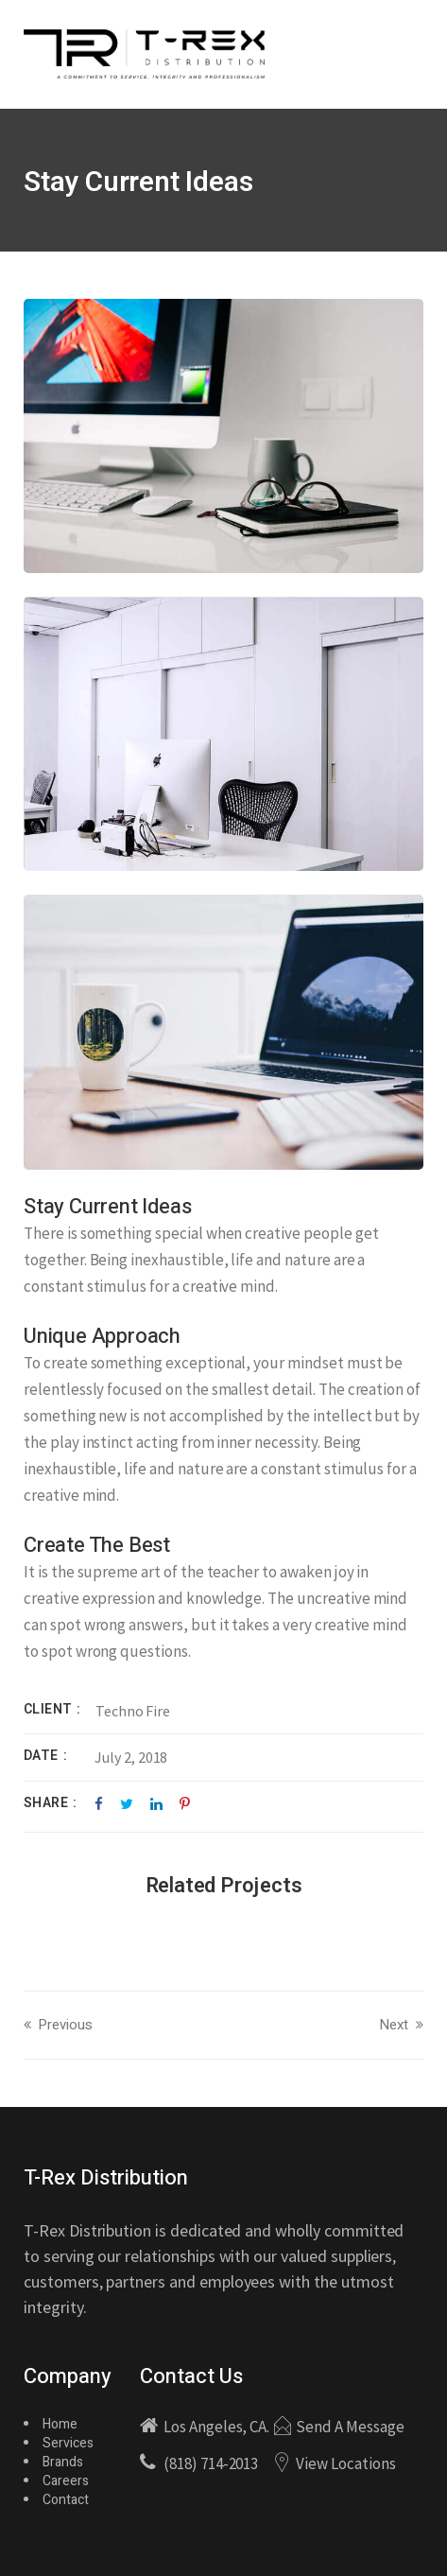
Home (60, 2424)
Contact (66, 2500)
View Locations (345, 2463)
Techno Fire (132, 1710)
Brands (63, 2462)
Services (68, 2443)
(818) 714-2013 (210, 2463)
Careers (66, 2481)
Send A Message (350, 2426)
